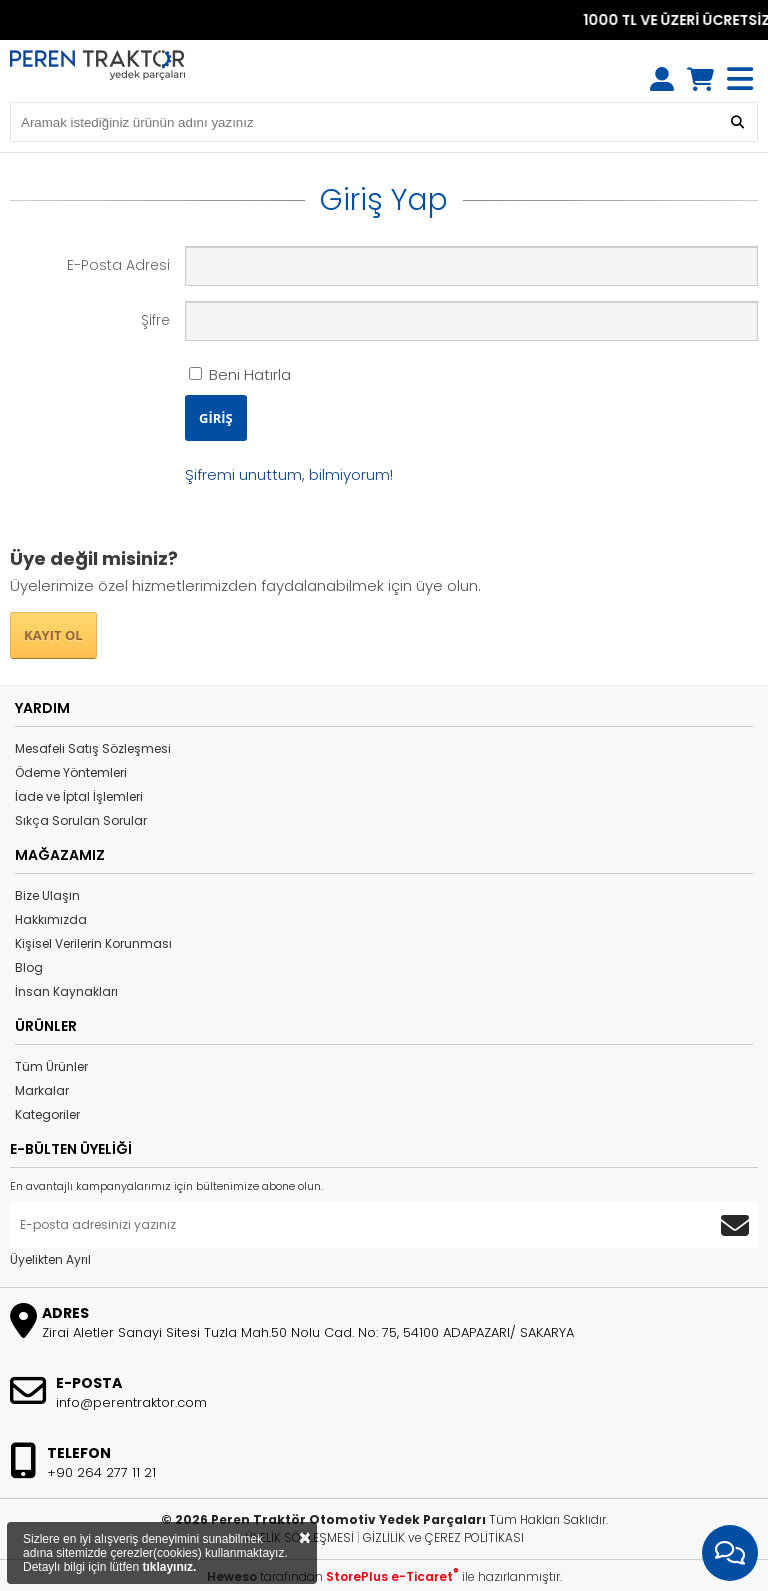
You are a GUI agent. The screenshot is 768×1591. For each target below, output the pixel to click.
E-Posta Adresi (118, 265)
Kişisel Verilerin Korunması (93, 943)
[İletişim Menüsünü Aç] (730, 1553)
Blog (29, 967)
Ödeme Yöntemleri (71, 772)
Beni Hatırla (240, 374)
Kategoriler (47, 1114)
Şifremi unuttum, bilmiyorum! (289, 474)
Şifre (155, 320)
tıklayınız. (169, 1567)
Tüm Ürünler (51, 1066)
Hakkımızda (51, 919)
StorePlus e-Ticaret (392, 1576)
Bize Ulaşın (47, 895)
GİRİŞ (216, 418)
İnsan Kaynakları (66, 991)
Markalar (42, 1090)
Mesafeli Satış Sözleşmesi (93, 748)
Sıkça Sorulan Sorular (81, 820)
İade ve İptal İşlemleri (79, 796)
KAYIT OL (53, 635)
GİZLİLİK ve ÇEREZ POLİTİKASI (443, 1537)
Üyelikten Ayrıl (50, 1259)
